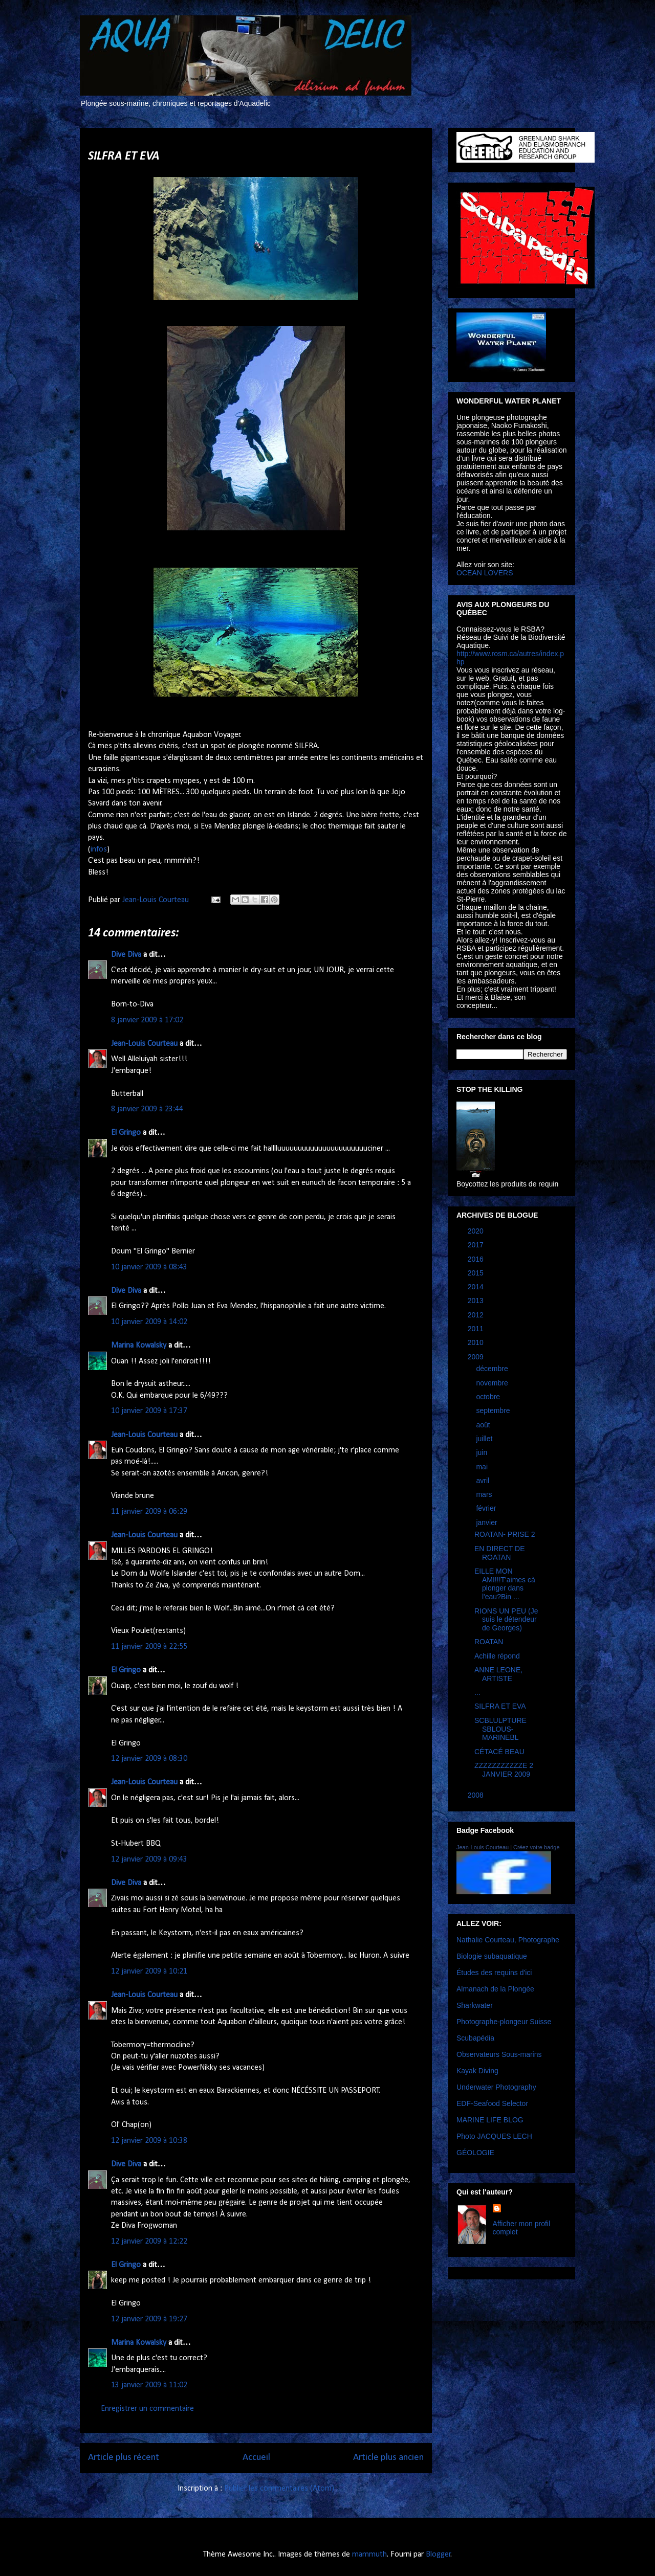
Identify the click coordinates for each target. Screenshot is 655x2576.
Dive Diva (126, 955)
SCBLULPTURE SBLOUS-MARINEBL (500, 1729)
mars (485, 1494)
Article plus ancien (388, 2457)
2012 (477, 1315)
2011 (477, 1329)
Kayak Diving (477, 2071)
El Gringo (126, 1133)
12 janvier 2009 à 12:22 (149, 2241)
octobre (489, 1397)
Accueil (256, 2457)
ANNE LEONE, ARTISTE (498, 1674)
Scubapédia (475, 2038)
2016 (477, 1259)
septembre (494, 1410)
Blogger (438, 2554)
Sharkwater (474, 2005)
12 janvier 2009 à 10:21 (149, 1971)
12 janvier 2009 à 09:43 (149, 1859)
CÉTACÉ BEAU (499, 1752)
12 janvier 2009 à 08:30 (149, 1759)
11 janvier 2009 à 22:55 (149, 1647)
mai (482, 1467)
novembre (493, 1383)
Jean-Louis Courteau (144, 1044)
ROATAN (488, 1642)
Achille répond (497, 1656)
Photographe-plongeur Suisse (503, 2022)
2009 (477, 1357)
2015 (477, 1273)
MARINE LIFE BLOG (489, 2120)
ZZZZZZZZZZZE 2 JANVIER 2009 (503, 1769)
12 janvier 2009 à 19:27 (149, 2319)
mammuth (369, 2554)
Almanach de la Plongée (495, 1989)
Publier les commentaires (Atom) (279, 2488)
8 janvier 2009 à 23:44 (147, 1109)
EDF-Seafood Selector (492, 2103)
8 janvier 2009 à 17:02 (147, 1020)
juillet (485, 1439)
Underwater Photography (496, 2087)
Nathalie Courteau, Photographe (507, 1940)
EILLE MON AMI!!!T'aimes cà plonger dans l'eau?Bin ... (504, 1584)
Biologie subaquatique (491, 1956)
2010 (477, 1342)
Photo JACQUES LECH (494, 2136)
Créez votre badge (536, 1847)
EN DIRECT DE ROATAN (499, 1552)
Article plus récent (123, 2457)
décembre (493, 1368)
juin (482, 1452)
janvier (487, 1522)
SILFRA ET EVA (500, 1706)
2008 (477, 1795)
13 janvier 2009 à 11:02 (149, 2385)
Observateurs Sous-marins (499, 2054)
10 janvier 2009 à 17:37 (149, 1411)
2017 (477, 1245)
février (487, 1508)
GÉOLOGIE (475, 2152)
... (477, 1692)
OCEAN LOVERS (484, 573)
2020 (477, 1231)
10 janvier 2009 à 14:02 (149, 1322)
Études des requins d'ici (494, 1972)
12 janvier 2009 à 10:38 (149, 2141)
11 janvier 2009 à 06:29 (149, 1512)
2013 (477, 1300)
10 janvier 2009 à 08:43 (149, 1267)
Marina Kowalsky (138, 1345)
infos (99, 849)
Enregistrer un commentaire (147, 2409)
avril (483, 1480)
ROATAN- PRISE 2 (504, 1534)
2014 (477, 1287)
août (484, 1425)
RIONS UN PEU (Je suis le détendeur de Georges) (506, 1619)
